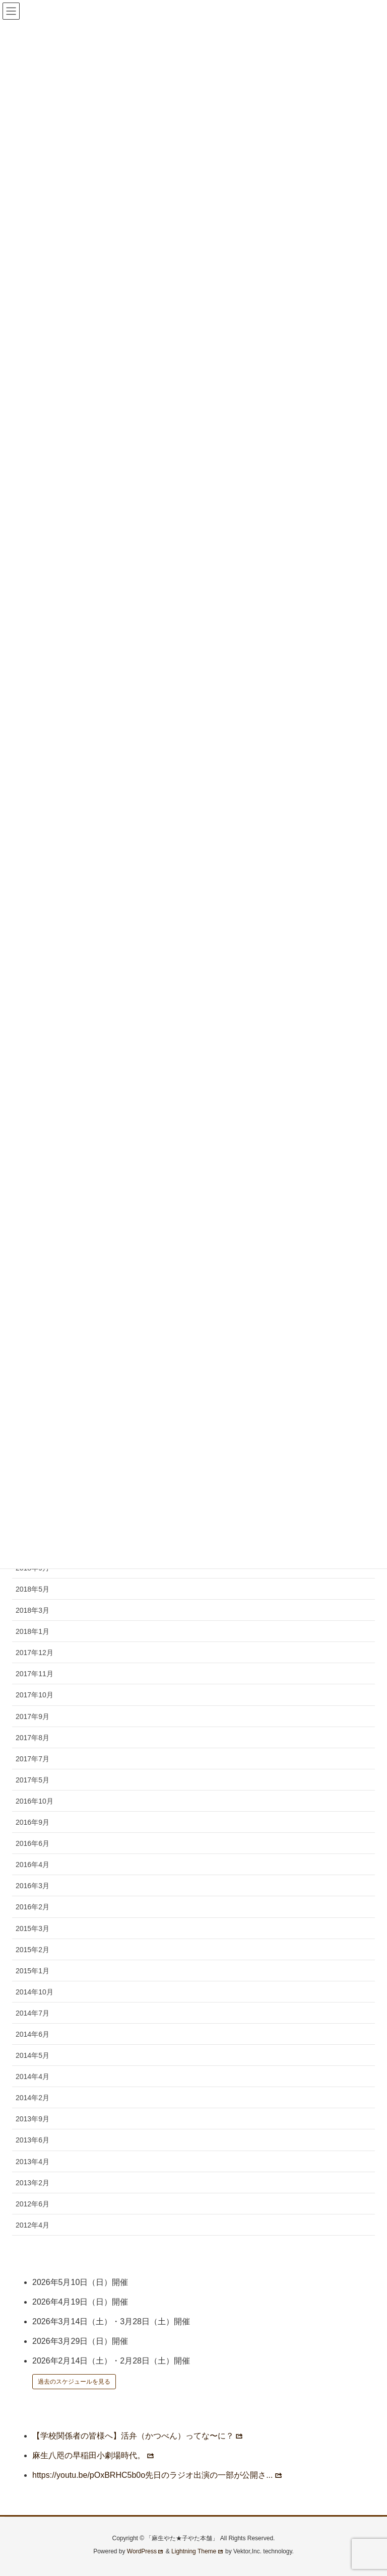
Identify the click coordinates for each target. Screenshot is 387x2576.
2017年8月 (32, 1738)
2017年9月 (32, 1716)
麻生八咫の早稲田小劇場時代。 (93, 2455)
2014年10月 (34, 1992)
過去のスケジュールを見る (74, 2381)
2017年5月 (32, 1780)
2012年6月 (32, 2204)
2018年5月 (32, 1589)
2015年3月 (32, 1928)
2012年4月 (32, 2225)
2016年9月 (32, 1822)
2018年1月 (32, 1631)
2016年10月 (34, 1801)
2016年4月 (32, 1865)
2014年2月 (32, 2098)
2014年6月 (32, 2034)
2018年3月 (32, 1610)
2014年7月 (32, 2013)
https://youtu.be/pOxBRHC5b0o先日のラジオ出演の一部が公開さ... (157, 2475)
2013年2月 (32, 2183)
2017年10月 (34, 1695)
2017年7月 (32, 1759)
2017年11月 (34, 1674)
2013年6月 (32, 2140)
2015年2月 (32, 1950)
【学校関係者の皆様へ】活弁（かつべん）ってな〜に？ (137, 2435)
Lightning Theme (197, 2551)
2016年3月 (32, 1886)
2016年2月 (32, 1907)
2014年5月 (32, 2055)
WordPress (145, 2551)
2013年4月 (32, 2162)
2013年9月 (32, 2119)
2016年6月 (32, 1843)
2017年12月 (34, 1653)
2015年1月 (32, 1971)
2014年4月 (32, 2076)
